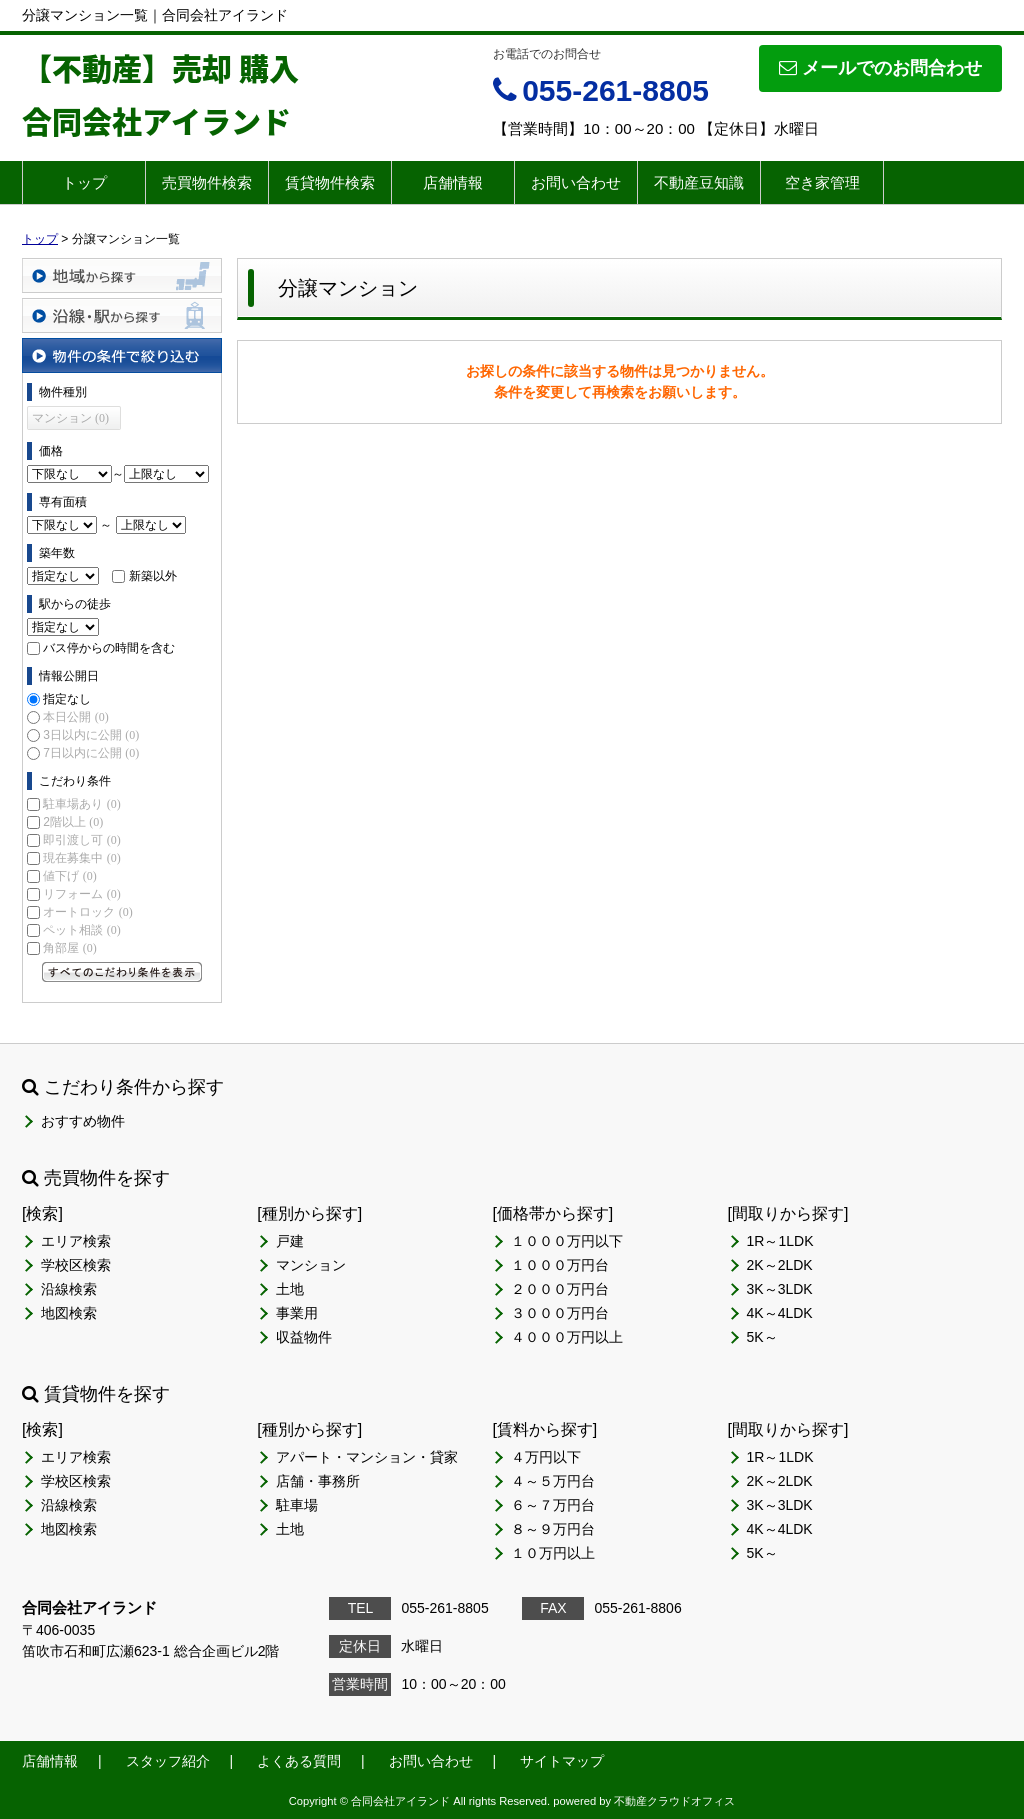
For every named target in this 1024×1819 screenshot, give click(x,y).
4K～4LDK (780, 1313)
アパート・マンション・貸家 (367, 1457)
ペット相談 (81, 930)
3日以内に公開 (91, 735)
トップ (84, 182)
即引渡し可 (81, 840)
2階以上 (73, 822)
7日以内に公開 (91, 753)
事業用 (297, 1313)
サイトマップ (562, 1761)
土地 (290, 1289)
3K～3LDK (780, 1289)
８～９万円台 (553, 1529)
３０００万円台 (560, 1313)
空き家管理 (822, 182)
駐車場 (297, 1505)
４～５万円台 (553, 1481)
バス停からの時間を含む (109, 648)
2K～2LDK (780, 1265)
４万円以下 (546, 1457)
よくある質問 (299, 1761)
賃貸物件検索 (330, 182)
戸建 (290, 1241)
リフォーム (81, 894)
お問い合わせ (576, 182)
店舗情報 (453, 182)
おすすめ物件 (83, 1121)
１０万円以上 (553, 1553)
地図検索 (69, 1313)
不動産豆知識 (699, 182)
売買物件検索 (207, 182)
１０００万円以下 (567, 1241)
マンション (311, 1265)
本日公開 (75, 717)
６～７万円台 (553, 1505)
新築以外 (153, 576)
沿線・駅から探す (122, 315)
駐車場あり (81, 804)
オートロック (87, 912)
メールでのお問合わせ (880, 68)
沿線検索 (69, 1289)
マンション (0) (70, 418)
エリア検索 (76, 1241)
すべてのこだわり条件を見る (122, 972)
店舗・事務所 (318, 1481)
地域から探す (122, 275)
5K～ (762, 1337)
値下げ (69, 876)
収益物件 (304, 1337)
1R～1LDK (780, 1241)
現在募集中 (81, 858)
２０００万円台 (560, 1289)
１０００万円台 (560, 1265)
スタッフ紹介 (168, 1761)
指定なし (67, 699)
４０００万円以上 (567, 1337)
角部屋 (69, 948)
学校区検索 (76, 1265)
